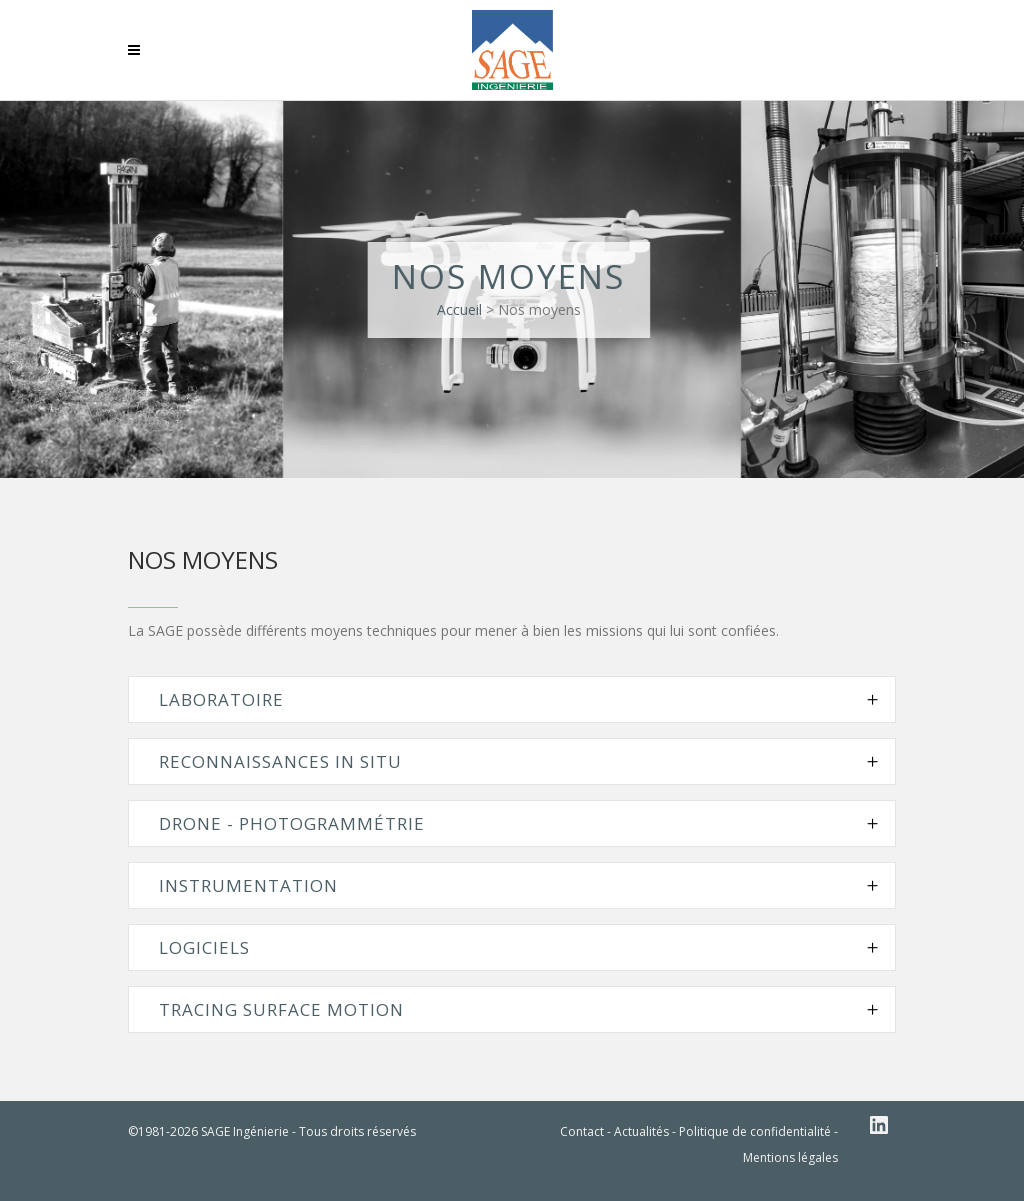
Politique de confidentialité (755, 1131)
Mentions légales (790, 1157)
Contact (582, 1131)
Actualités (641, 1131)
